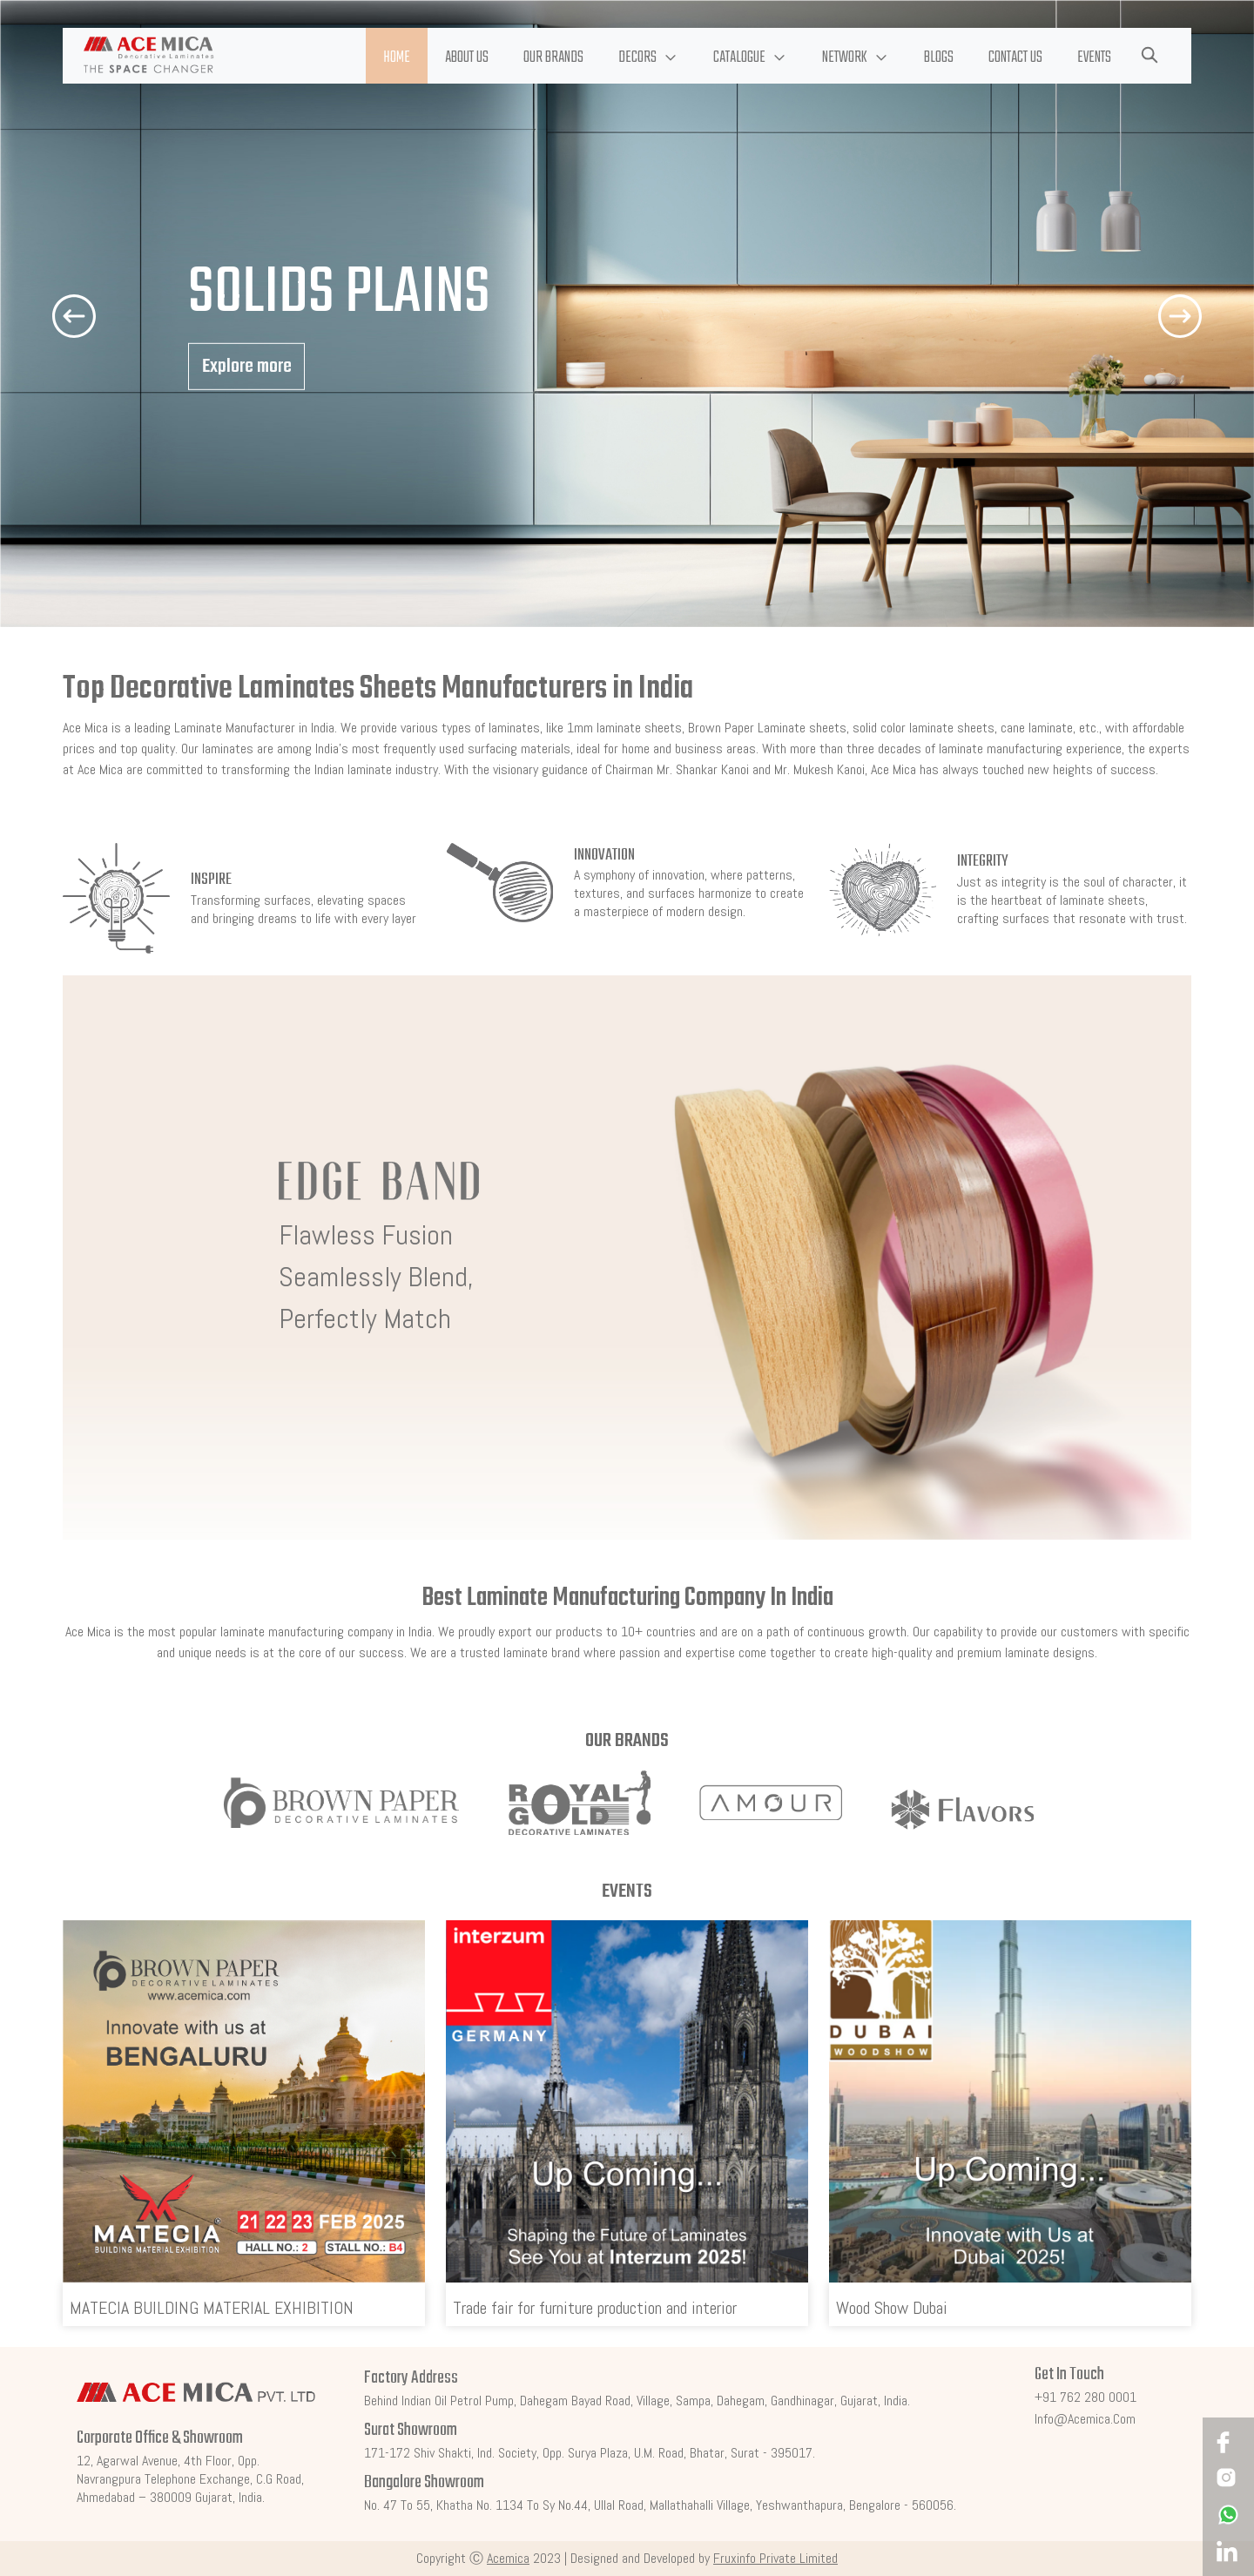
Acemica (508, 2558)
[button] (648, 56)
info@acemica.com (1085, 2419)
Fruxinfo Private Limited (775, 2558)
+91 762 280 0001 (1085, 2397)
